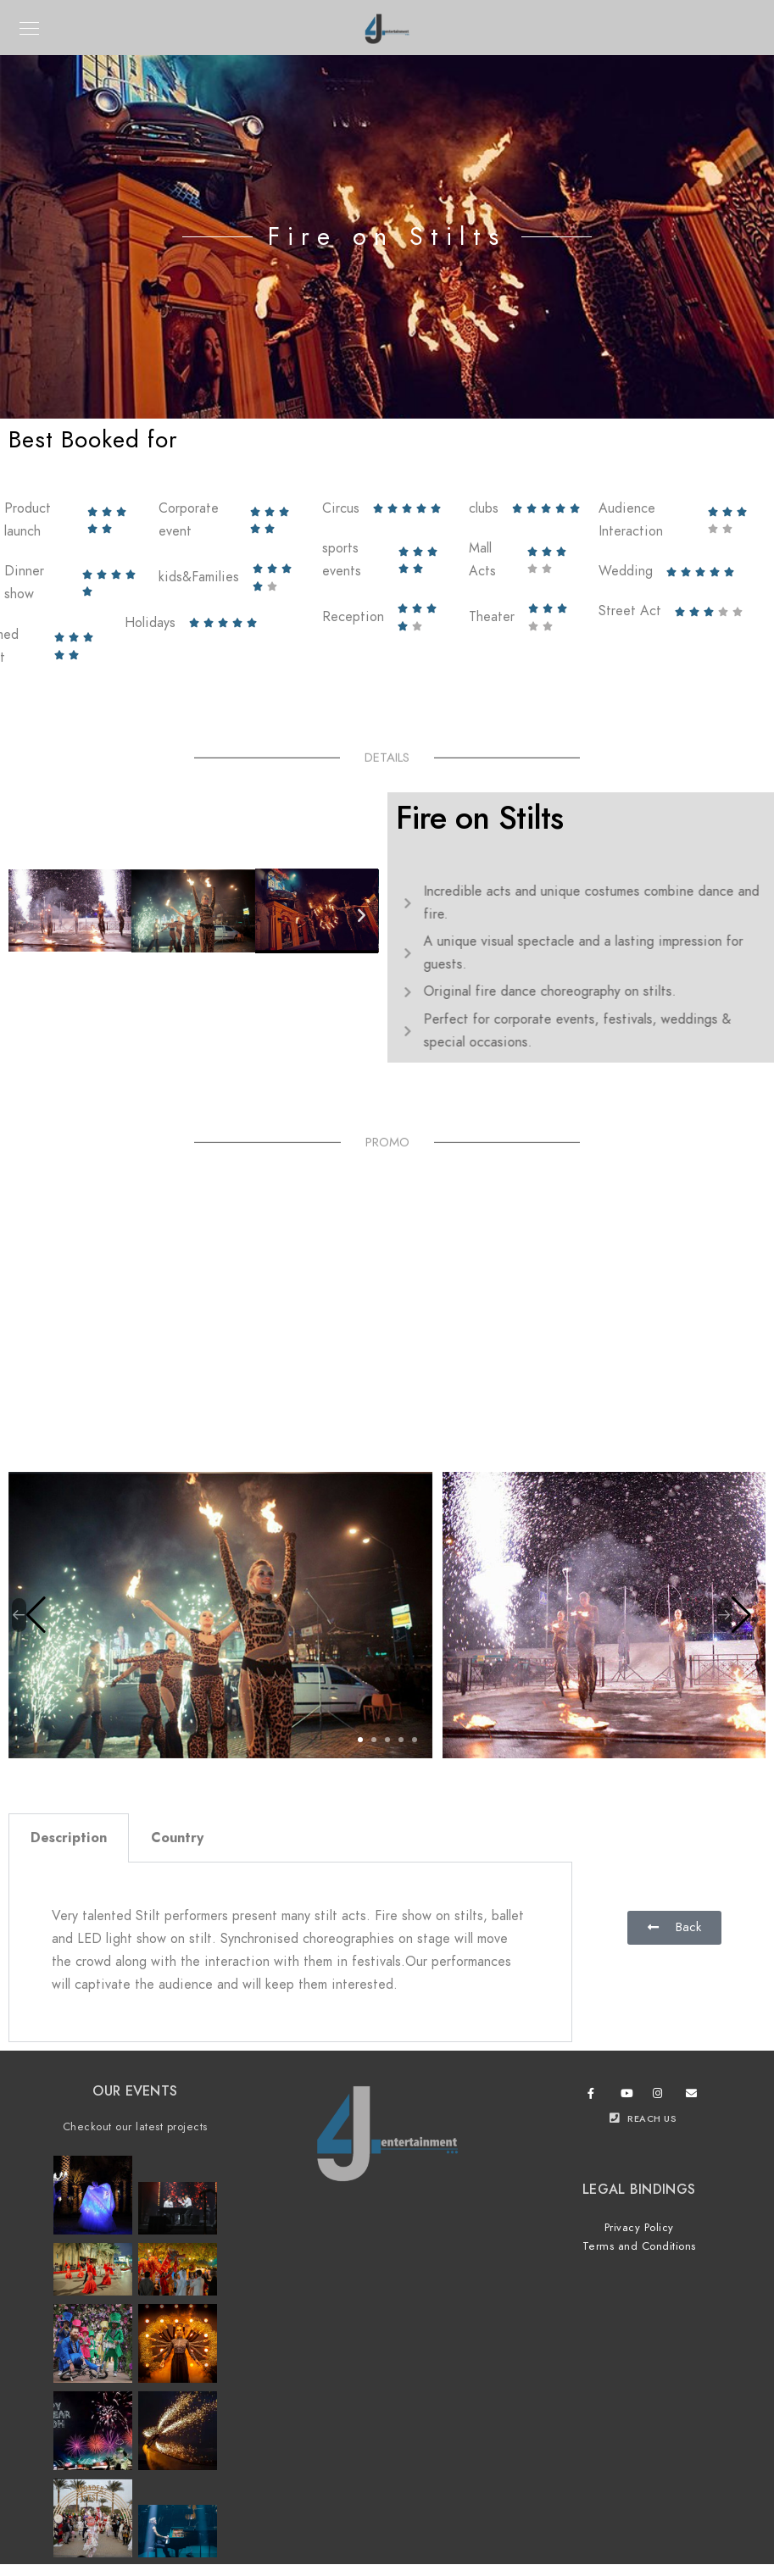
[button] (26, 915)
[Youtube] (629, 2096)
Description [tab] (69, 1838)
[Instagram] (661, 2096)
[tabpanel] (290, 1952)
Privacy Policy (639, 2227)
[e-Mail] (694, 2096)
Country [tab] (177, 1838)
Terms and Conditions (639, 2246)
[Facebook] (595, 2096)
